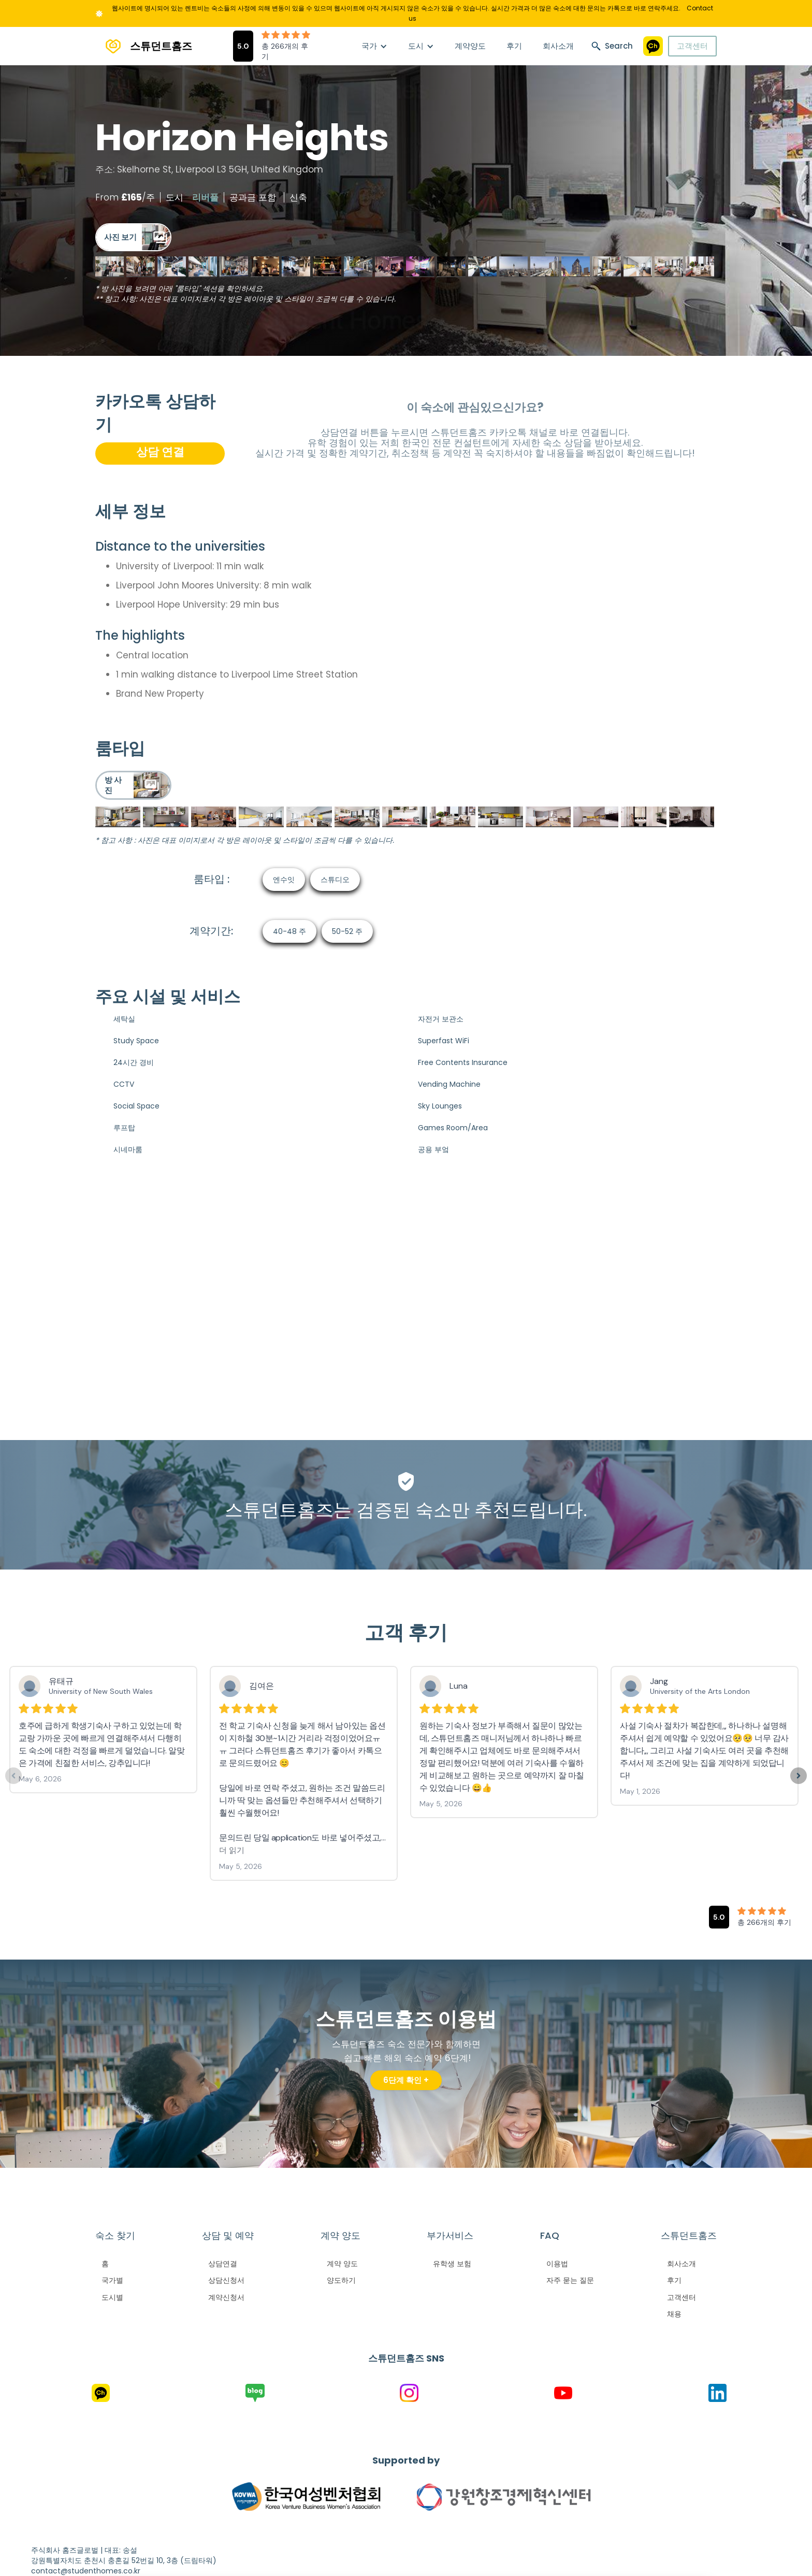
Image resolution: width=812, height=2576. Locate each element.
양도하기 (341, 2280)
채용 (674, 2314)
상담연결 (222, 2263)
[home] (143, 46)
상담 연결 (160, 452)
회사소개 (558, 45)
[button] (374, 46)
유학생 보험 (452, 2263)
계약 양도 (342, 2263)
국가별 (112, 2280)
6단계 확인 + (406, 2080)
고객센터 (692, 45)
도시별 (112, 2297)
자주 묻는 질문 (570, 2280)
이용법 (557, 2263)
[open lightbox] (133, 237)
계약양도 (470, 45)
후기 (514, 45)
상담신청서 (226, 2280)
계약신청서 (226, 2297)
